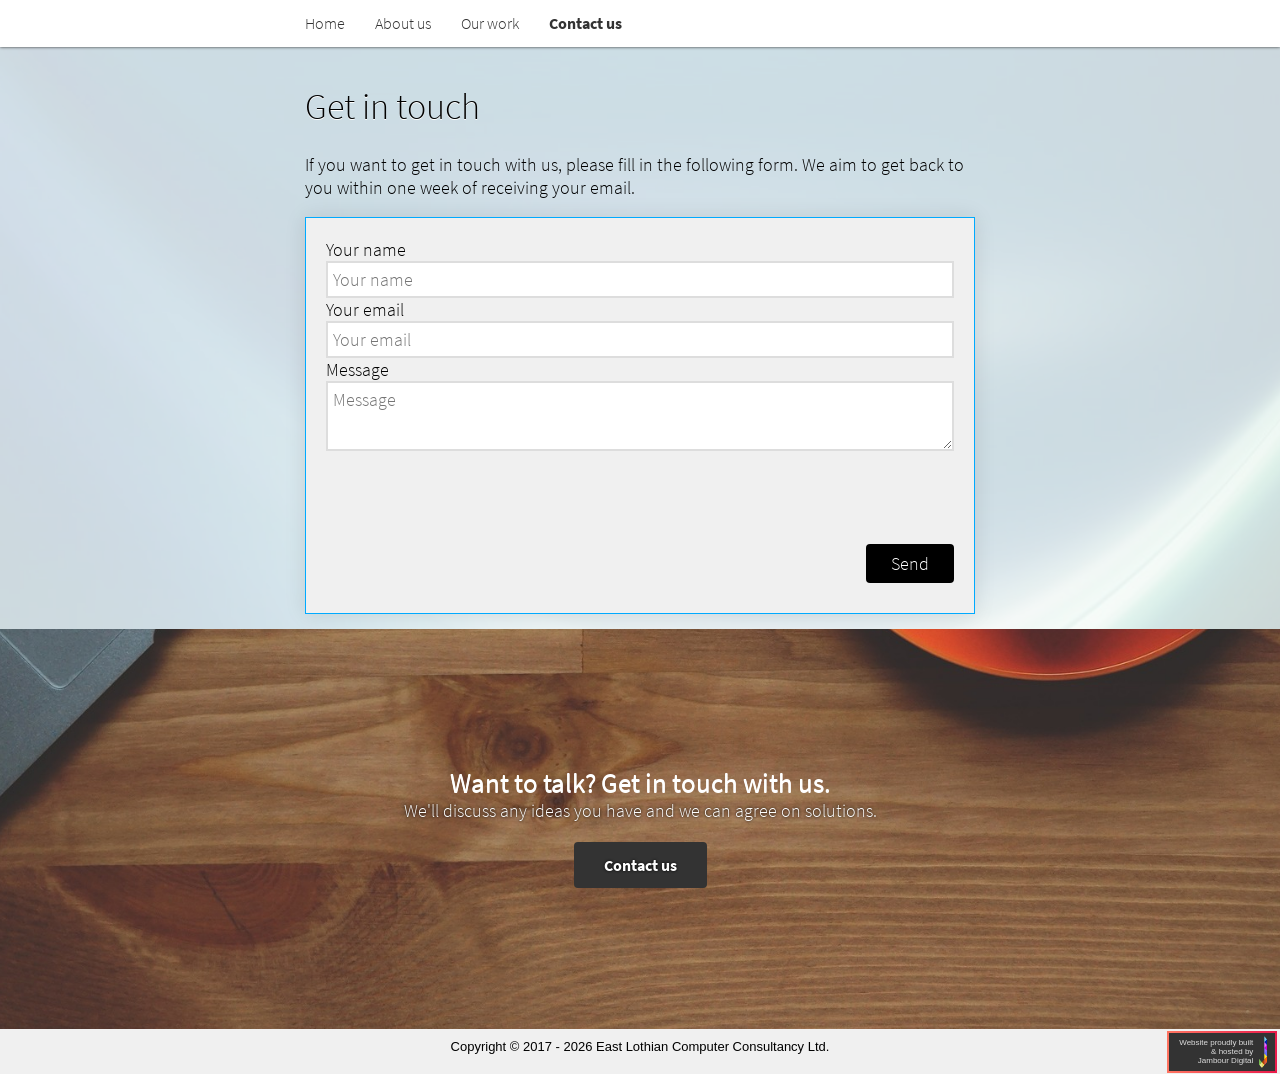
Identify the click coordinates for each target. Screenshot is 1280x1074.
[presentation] (642, 495)
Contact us (640, 865)
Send (910, 563)
